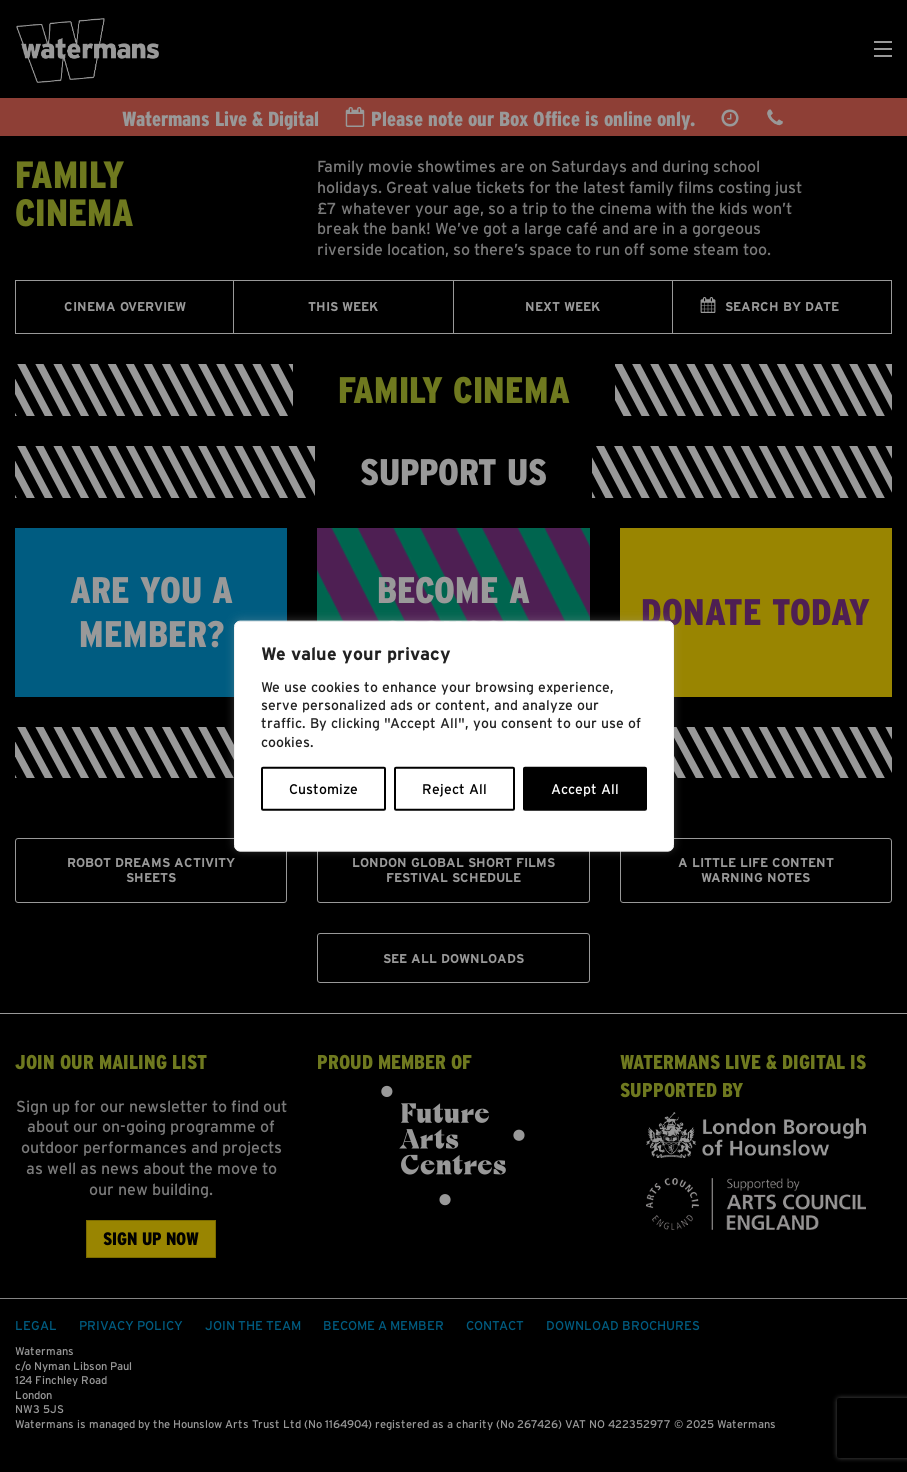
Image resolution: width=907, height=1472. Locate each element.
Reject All (454, 788)
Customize (323, 788)
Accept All (585, 788)
